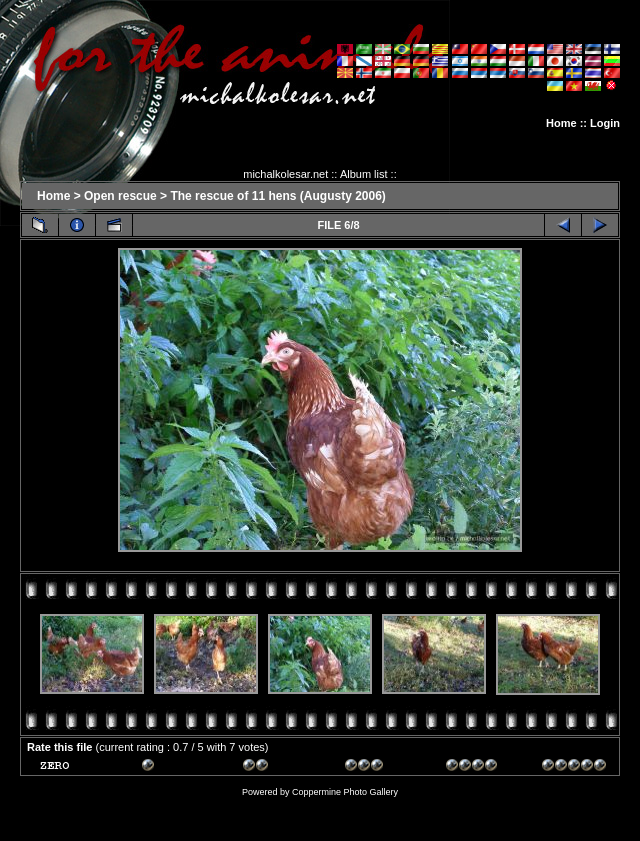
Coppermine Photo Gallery (345, 792)
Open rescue (120, 196)
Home (561, 123)
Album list (364, 174)
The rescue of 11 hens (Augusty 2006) (277, 196)
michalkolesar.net (285, 174)
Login (605, 123)
